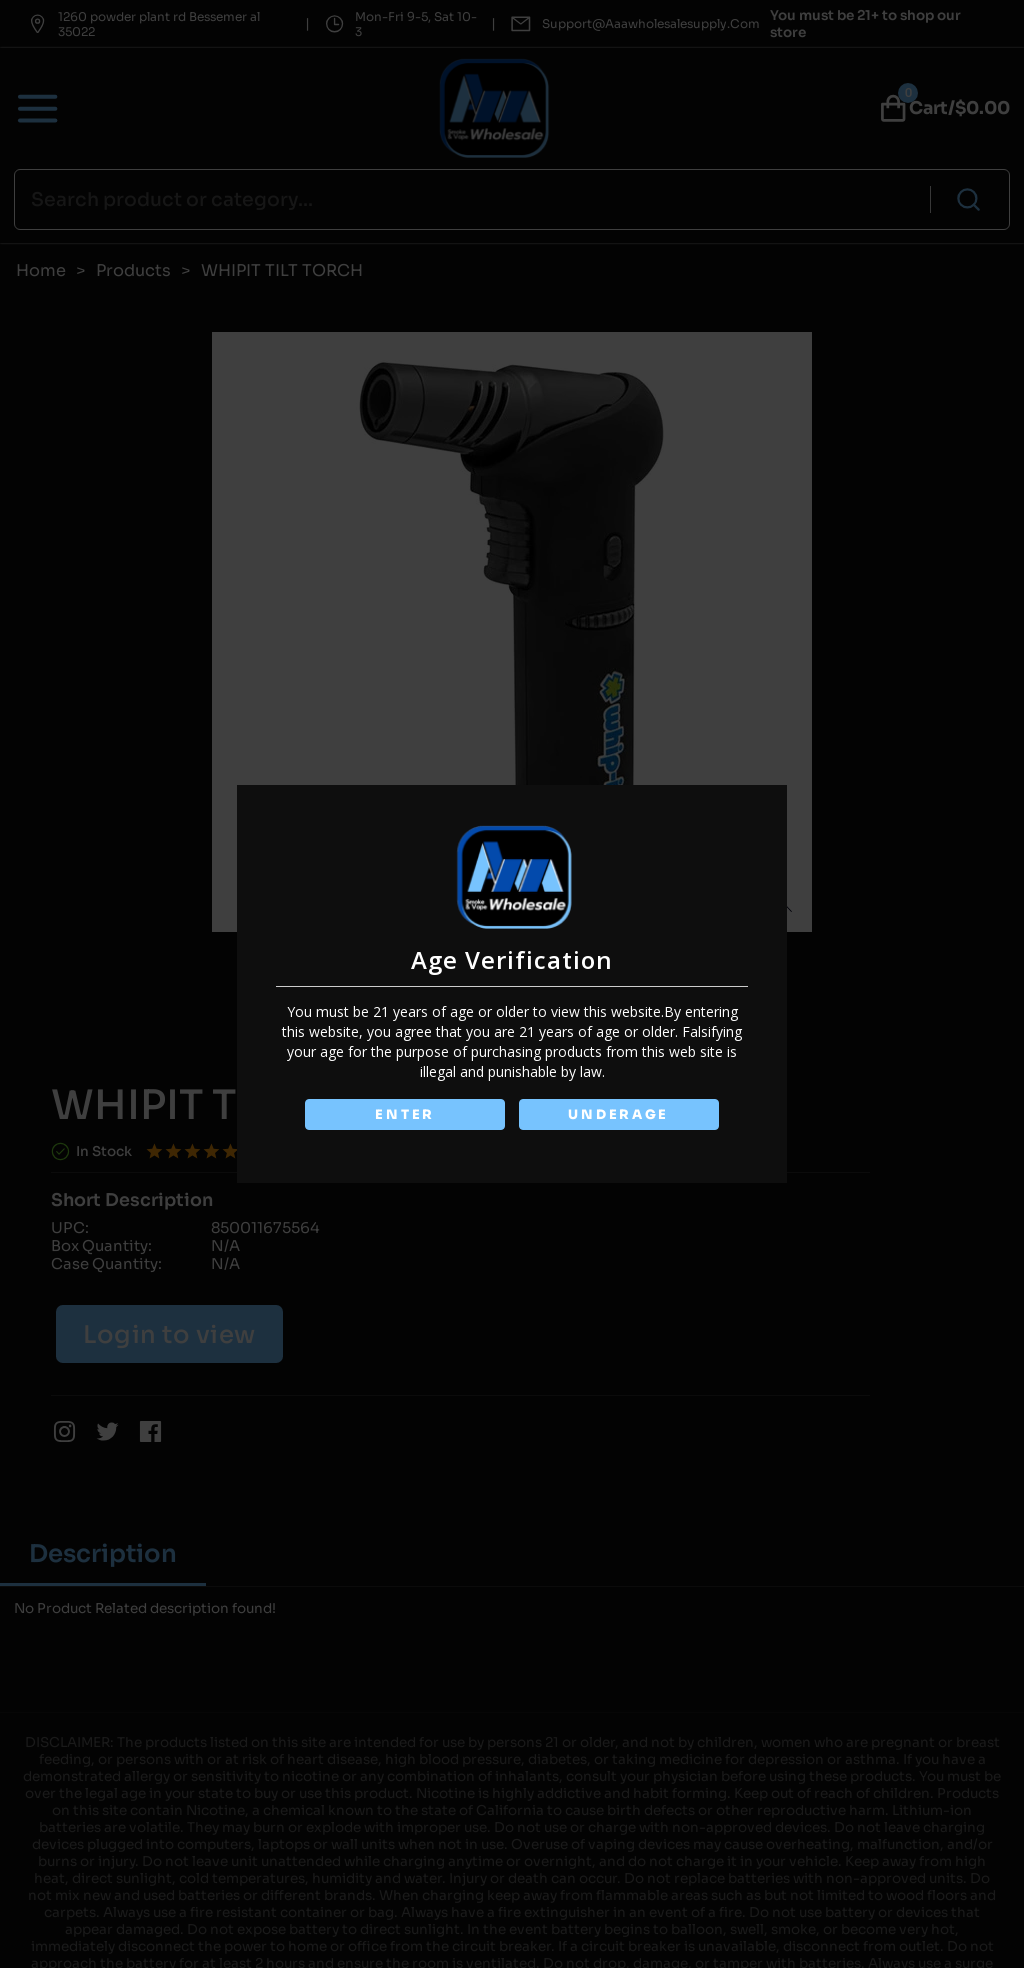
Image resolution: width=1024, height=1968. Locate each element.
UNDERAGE (618, 1114)
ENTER (405, 1114)
